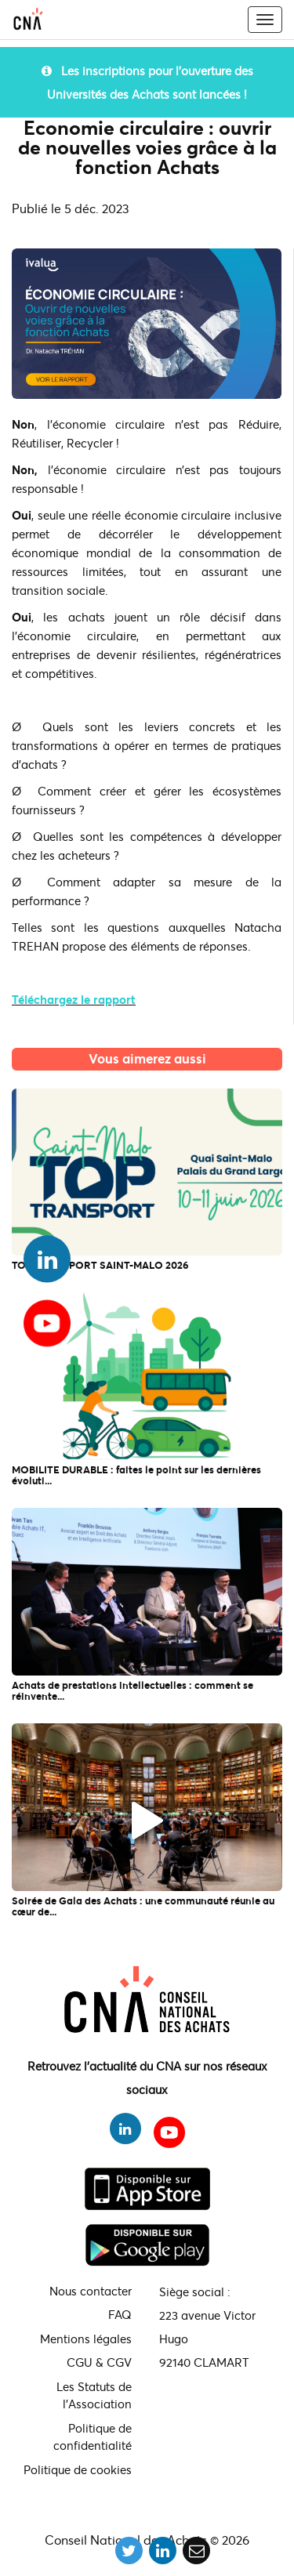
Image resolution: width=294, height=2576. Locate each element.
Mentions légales (86, 2338)
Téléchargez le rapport (74, 999)
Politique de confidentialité (92, 2437)
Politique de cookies (78, 2469)
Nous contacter (90, 2291)
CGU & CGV (99, 2362)
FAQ (120, 2314)
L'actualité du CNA (147, 1080)
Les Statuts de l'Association (94, 2395)
